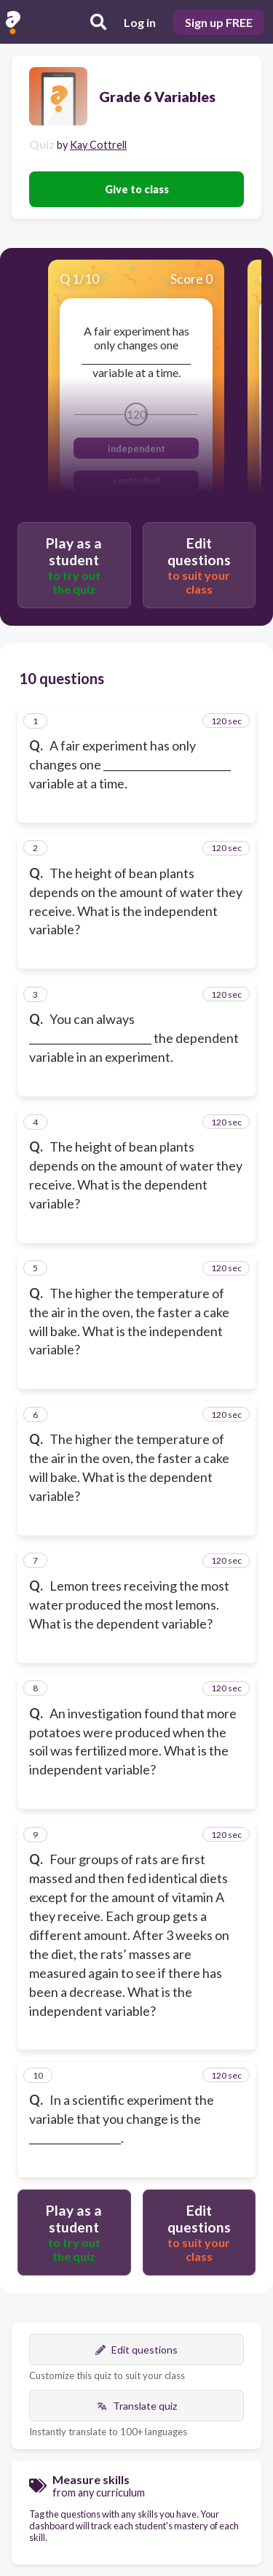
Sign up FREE (219, 22)
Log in (140, 22)
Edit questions (136, 2349)
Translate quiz (137, 2406)
